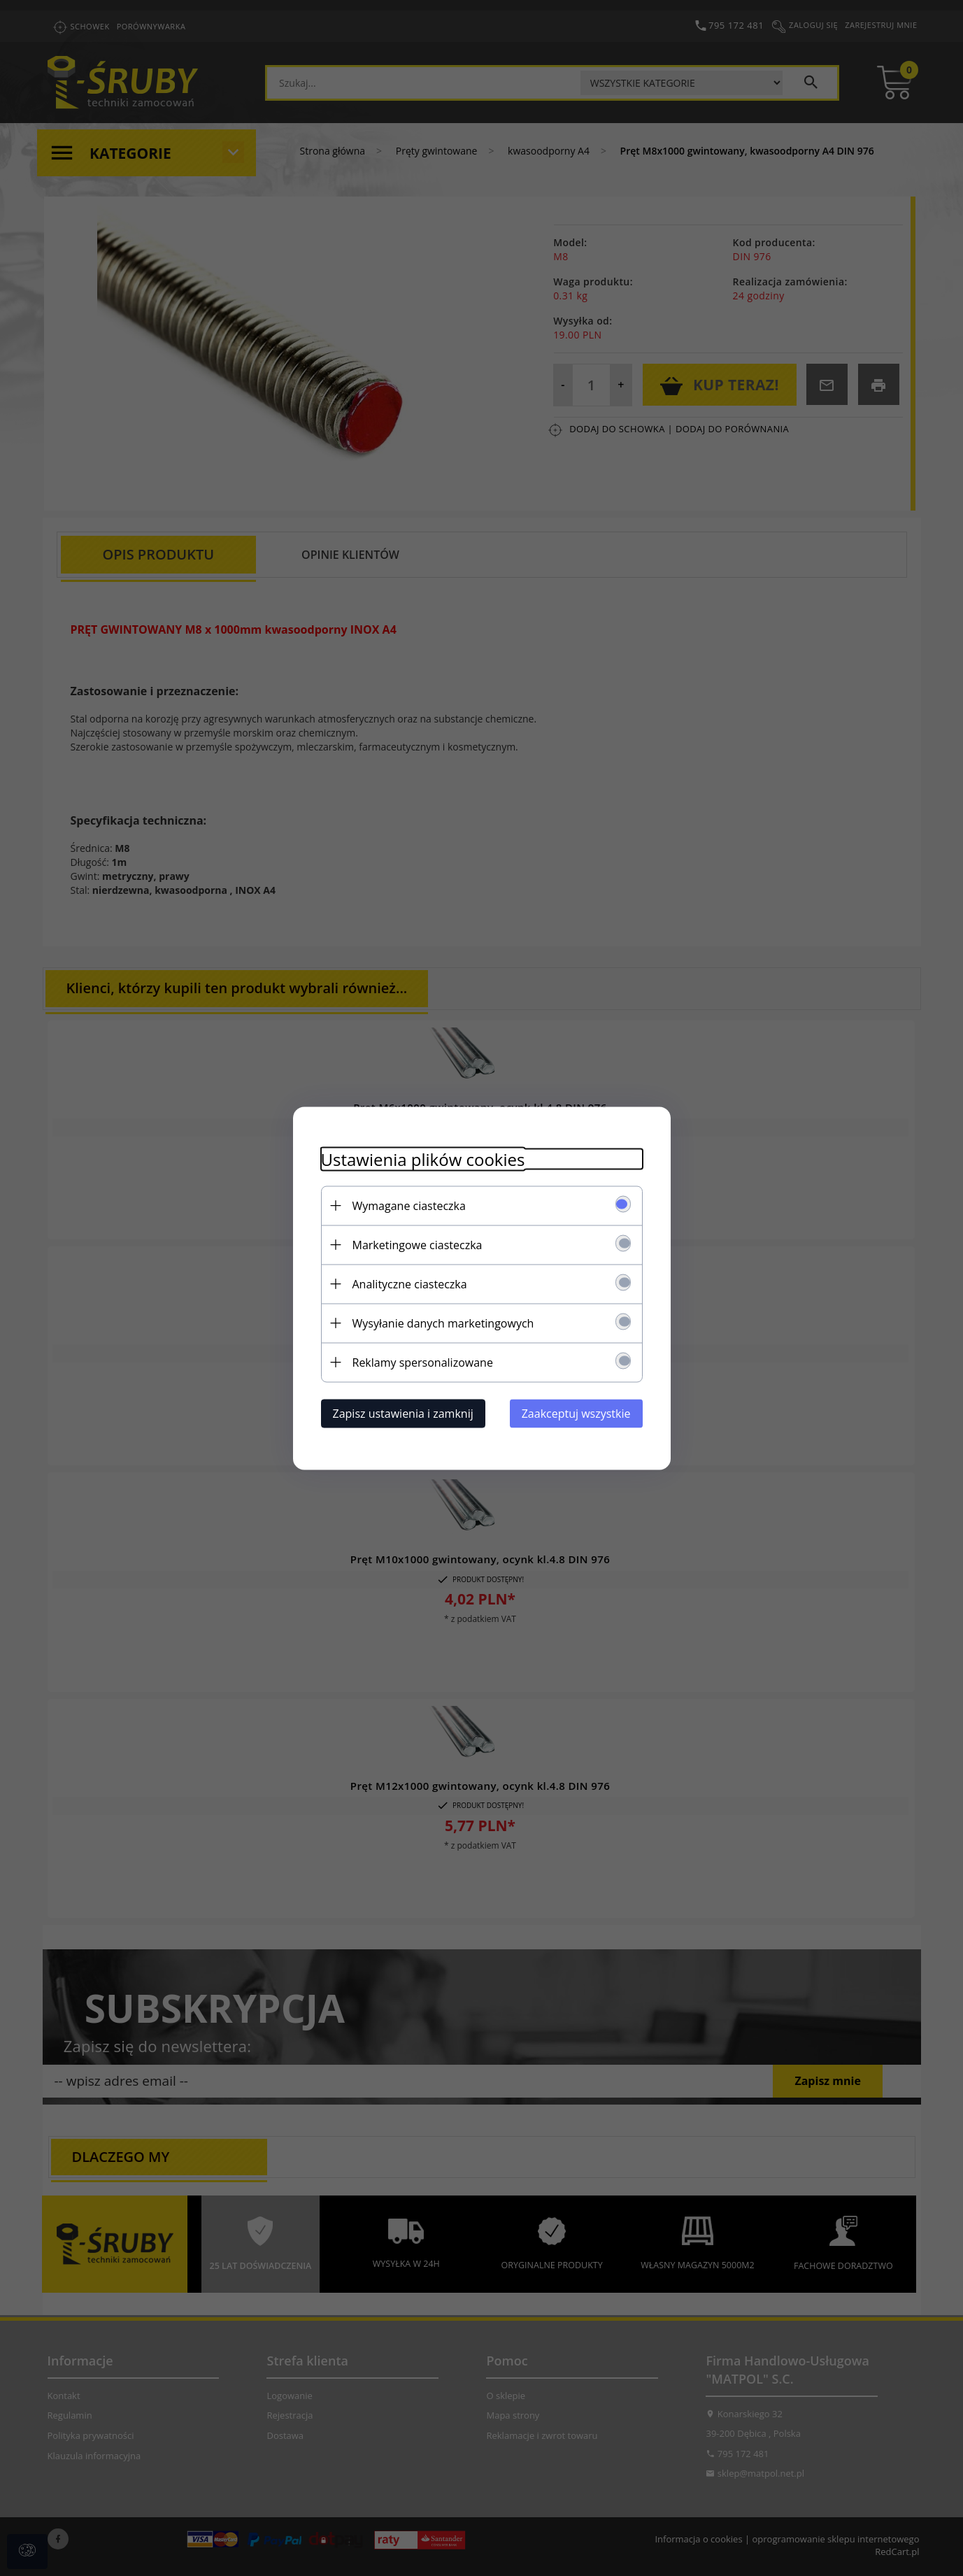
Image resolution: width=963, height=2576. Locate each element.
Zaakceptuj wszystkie (576, 1413)
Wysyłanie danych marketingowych (443, 1322)
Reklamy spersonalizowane (422, 1361)
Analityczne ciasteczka (409, 1283)
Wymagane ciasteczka (409, 1205)
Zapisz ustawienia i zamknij (403, 1413)
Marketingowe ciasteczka (417, 1244)
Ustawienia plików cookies (423, 1158)
